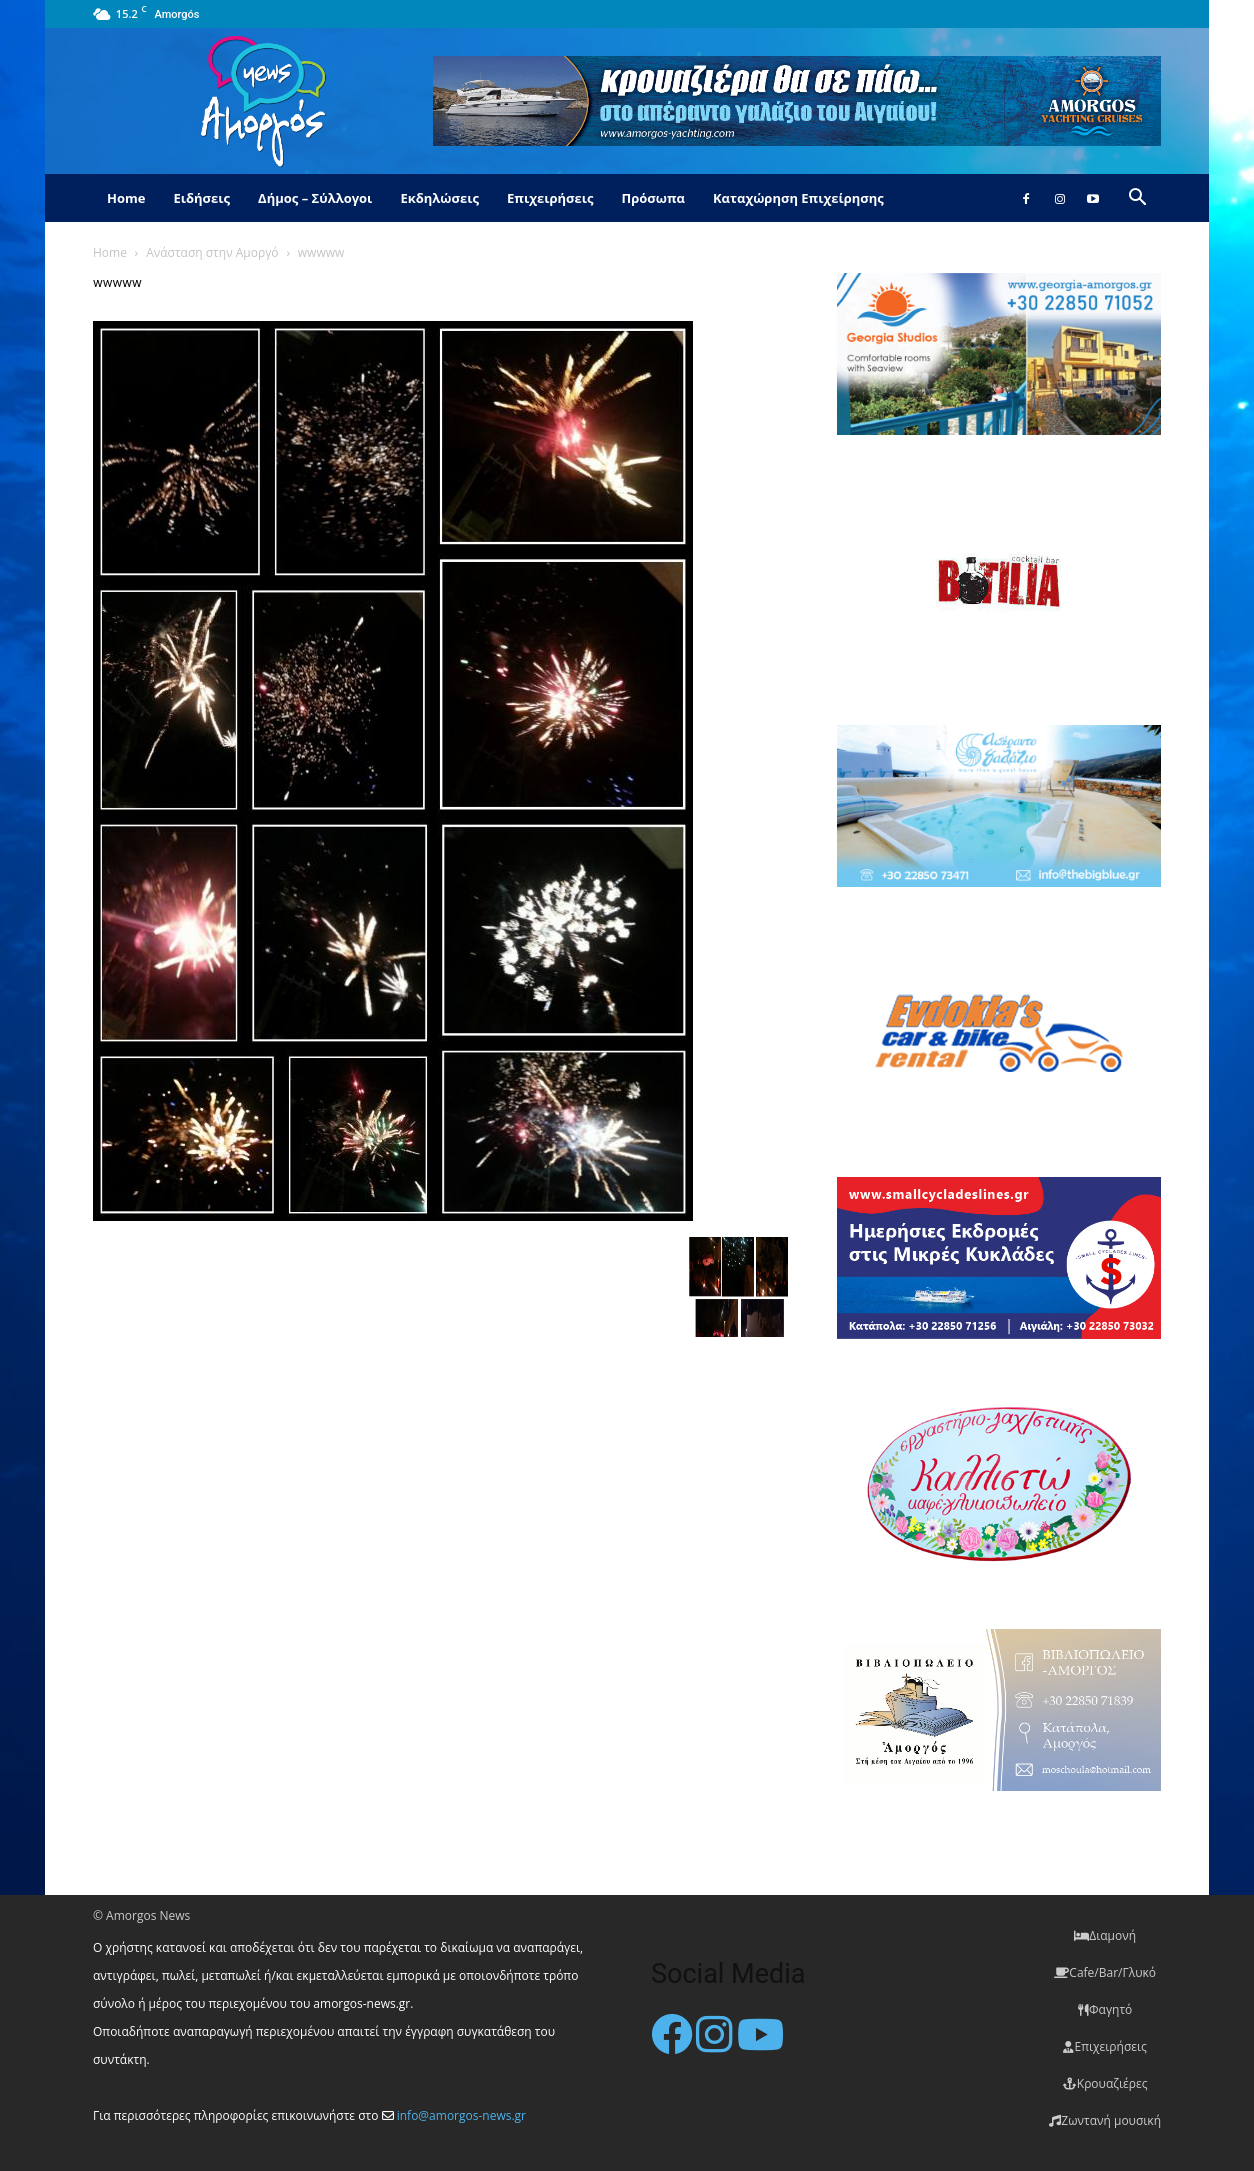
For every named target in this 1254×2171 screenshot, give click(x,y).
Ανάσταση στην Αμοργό (212, 252)
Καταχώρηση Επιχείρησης (798, 198)
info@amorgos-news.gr (461, 2115)
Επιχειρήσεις (550, 198)
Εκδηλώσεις (439, 198)
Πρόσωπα (653, 198)
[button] (1137, 199)
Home (126, 198)
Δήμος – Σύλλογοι (315, 198)
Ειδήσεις (201, 198)
